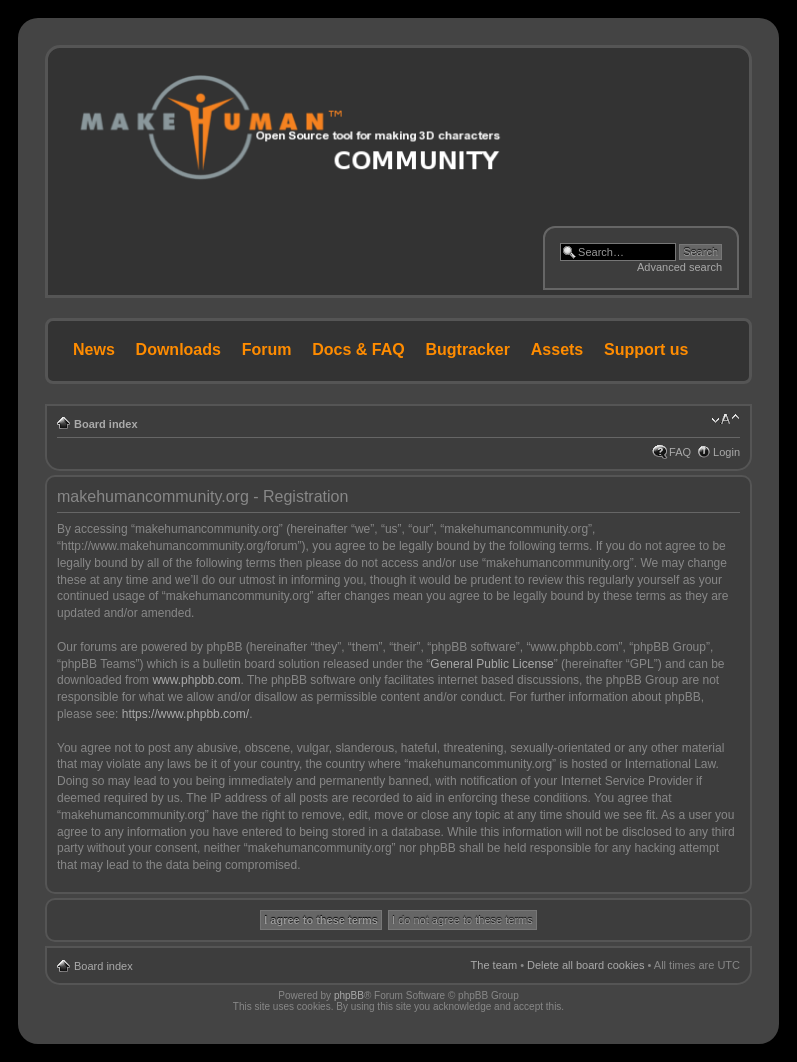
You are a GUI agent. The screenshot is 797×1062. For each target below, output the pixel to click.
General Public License (491, 664)
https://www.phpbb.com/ (185, 714)
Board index (106, 424)
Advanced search (679, 267)
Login (726, 452)
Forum (267, 349)
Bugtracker (468, 349)
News (94, 349)
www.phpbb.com (196, 680)
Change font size (725, 420)
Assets (557, 349)
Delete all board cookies (585, 965)
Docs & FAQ (358, 349)
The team (494, 965)
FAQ (680, 452)
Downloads (178, 349)
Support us (646, 349)
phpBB (349, 995)
